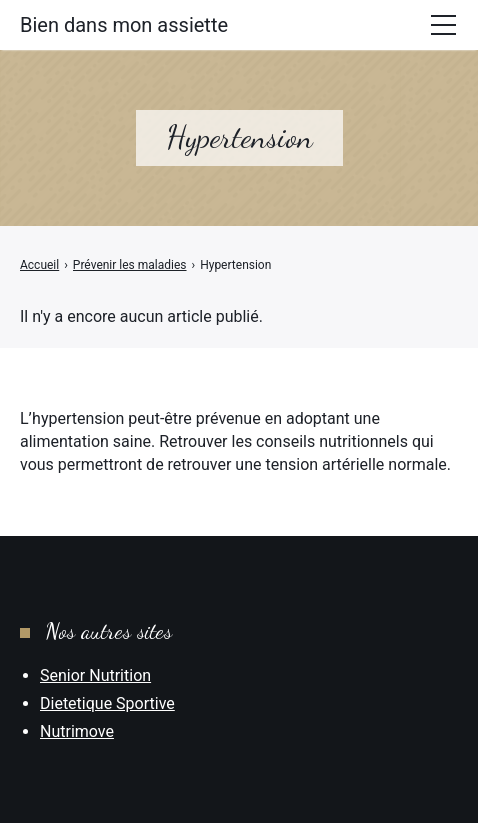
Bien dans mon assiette (124, 25)
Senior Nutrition (95, 675)
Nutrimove (77, 731)
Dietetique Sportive (107, 703)
